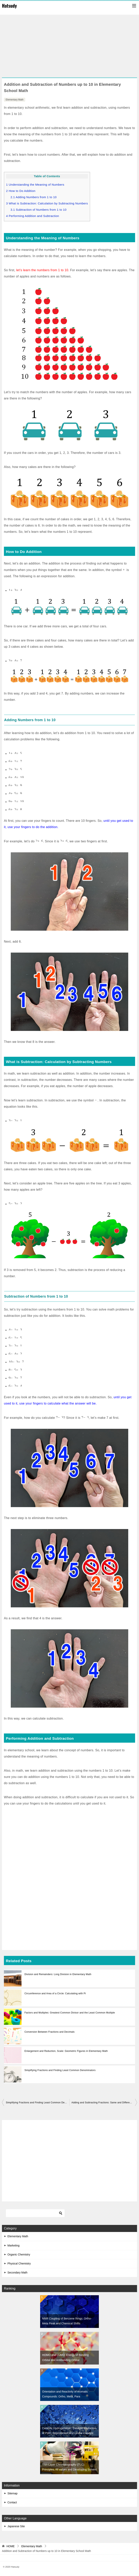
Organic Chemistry (18, 2254)
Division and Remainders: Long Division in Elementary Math (57, 1974)
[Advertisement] (69, 44)
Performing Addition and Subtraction (32, 216)
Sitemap (12, 2493)
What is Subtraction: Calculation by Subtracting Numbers (47, 203)
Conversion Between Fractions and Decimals (49, 2031)
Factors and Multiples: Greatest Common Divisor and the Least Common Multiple (69, 2012)
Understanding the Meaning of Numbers (35, 184)
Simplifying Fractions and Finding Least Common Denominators (60, 2070)
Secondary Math (17, 2272)
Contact (12, 2502)
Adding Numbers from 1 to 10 (34, 197)
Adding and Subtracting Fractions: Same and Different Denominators (104, 2102)
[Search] (35, 2213)
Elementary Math (14, 99)
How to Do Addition (20, 190)
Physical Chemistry (19, 2263)
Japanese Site (16, 2526)
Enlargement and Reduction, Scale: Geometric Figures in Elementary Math (66, 2051)
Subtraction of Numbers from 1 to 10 (39, 209)
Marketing (13, 2245)
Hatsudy (9, 5)
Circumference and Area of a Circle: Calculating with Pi (55, 1993)
